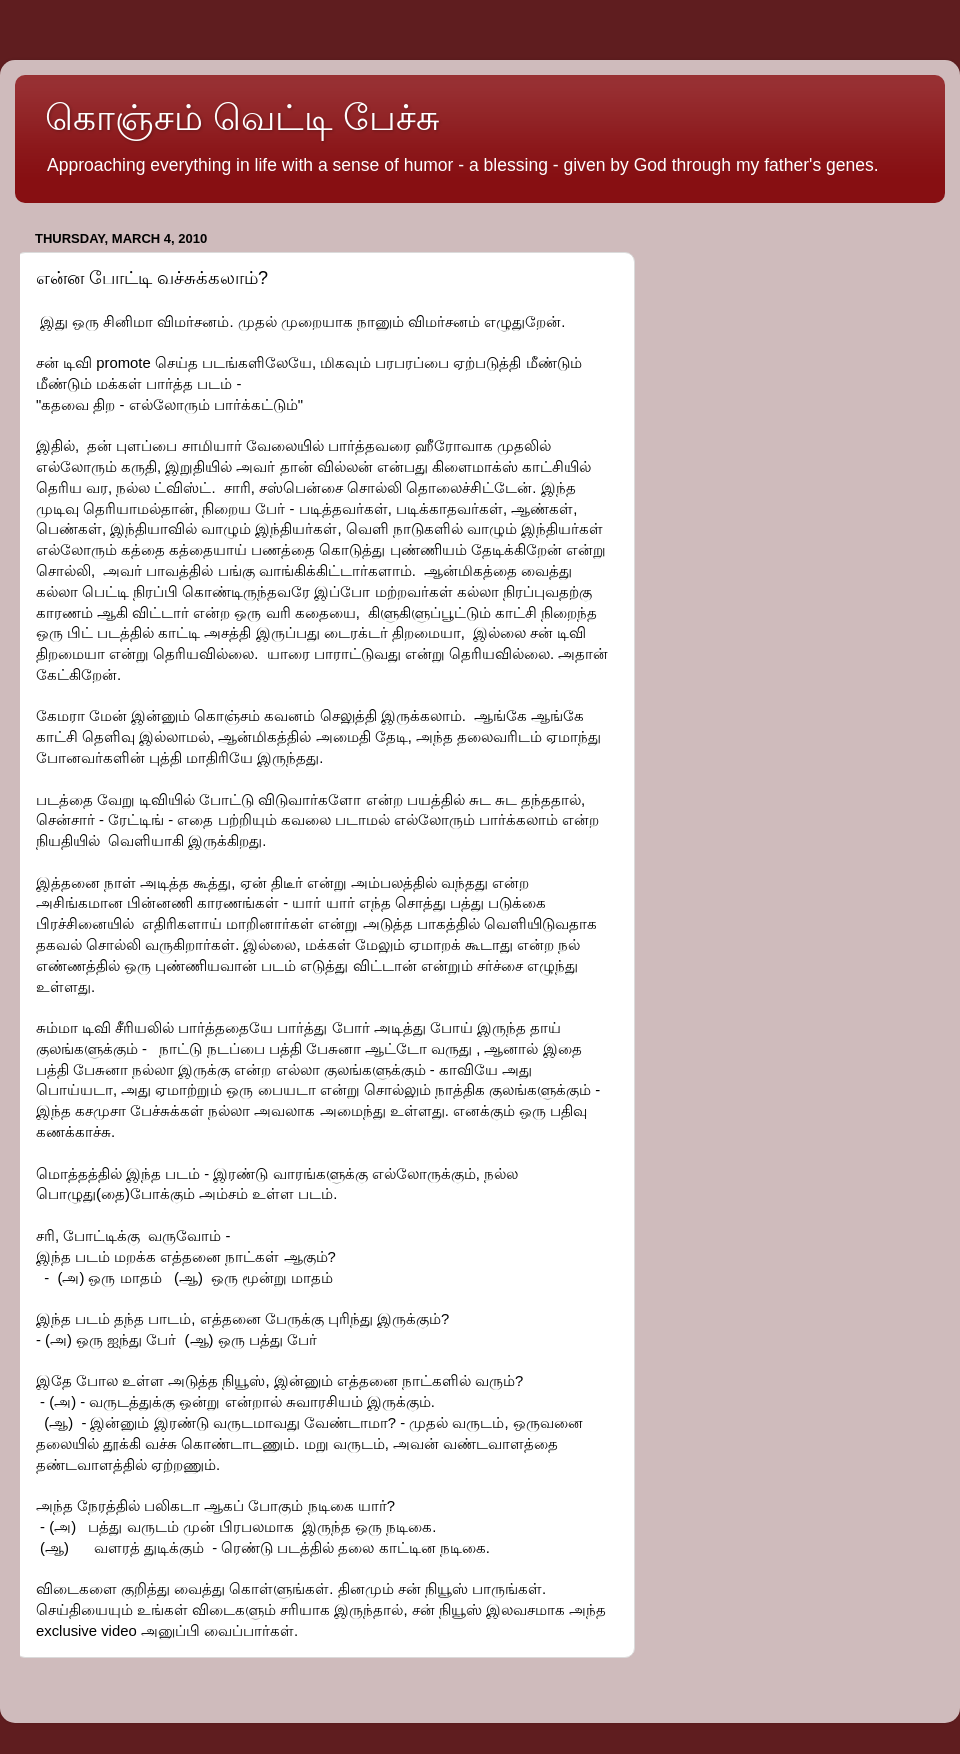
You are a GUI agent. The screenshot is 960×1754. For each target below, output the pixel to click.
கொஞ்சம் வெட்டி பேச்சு (242, 117)
